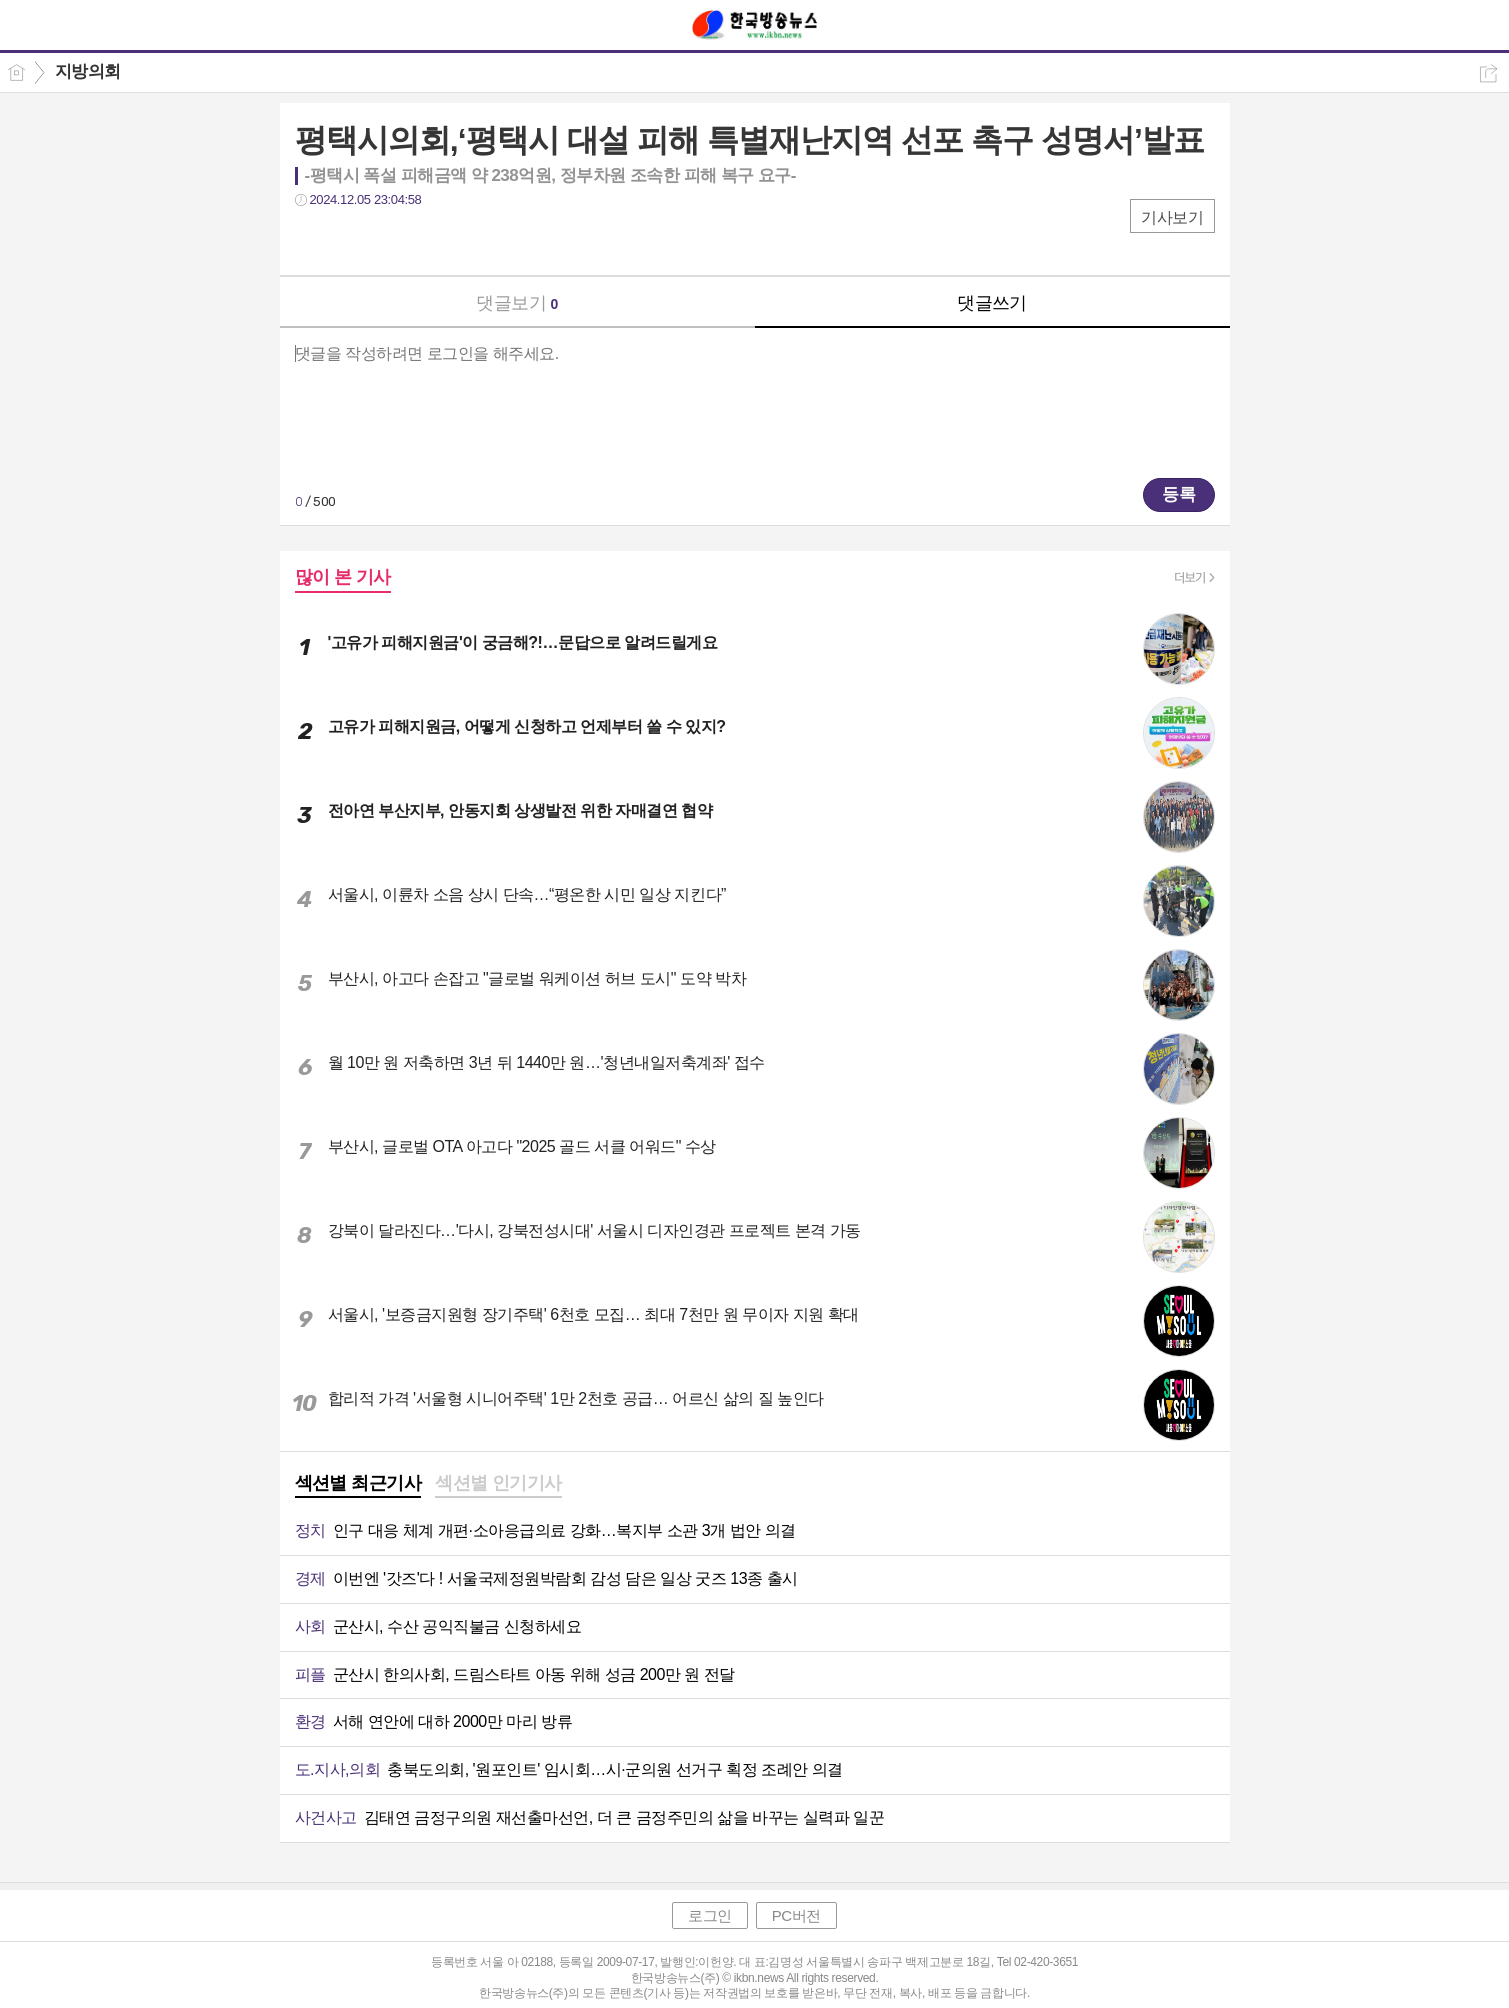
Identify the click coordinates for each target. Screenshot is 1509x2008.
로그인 (710, 1915)
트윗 (352, 240)
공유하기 (1488, 73)
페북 (312, 240)
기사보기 (1172, 217)
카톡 (392, 240)
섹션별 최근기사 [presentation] (358, 1483)
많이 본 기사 (343, 577)
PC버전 (796, 1915)
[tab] (358, 1485)
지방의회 (88, 71)
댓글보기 (517, 303)
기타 (432, 240)
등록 (1179, 494)
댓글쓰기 (992, 303)
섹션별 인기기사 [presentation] (498, 1483)
